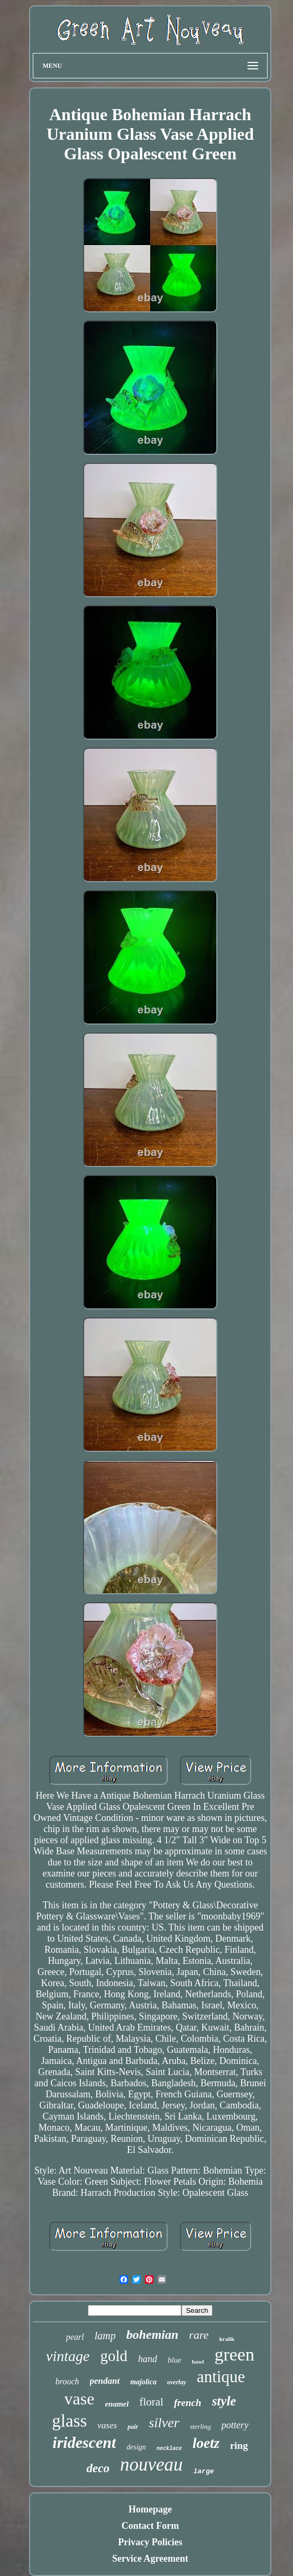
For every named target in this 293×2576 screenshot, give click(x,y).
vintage (67, 2356)
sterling (200, 2426)
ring (239, 2445)
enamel (117, 2404)
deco (97, 2468)
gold (113, 2355)
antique (221, 2376)
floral (151, 2401)
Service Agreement (150, 2558)
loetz (206, 2443)
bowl (198, 2361)
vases (107, 2425)
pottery (235, 2425)
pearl (75, 2336)
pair (132, 2426)
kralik (226, 2339)
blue (174, 2360)
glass (69, 2420)
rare (198, 2334)
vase (80, 2398)
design (136, 2447)
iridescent (84, 2442)
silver (164, 2422)
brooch (67, 2381)
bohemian (152, 2334)
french (188, 2402)
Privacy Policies (150, 2542)
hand (147, 2359)
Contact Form (150, 2525)
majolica (143, 2382)
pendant (105, 2381)
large (203, 2471)
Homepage (150, 2509)
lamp (105, 2335)
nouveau (151, 2464)
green (234, 2354)
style (224, 2401)
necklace (169, 2449)
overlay (176, 2382)
